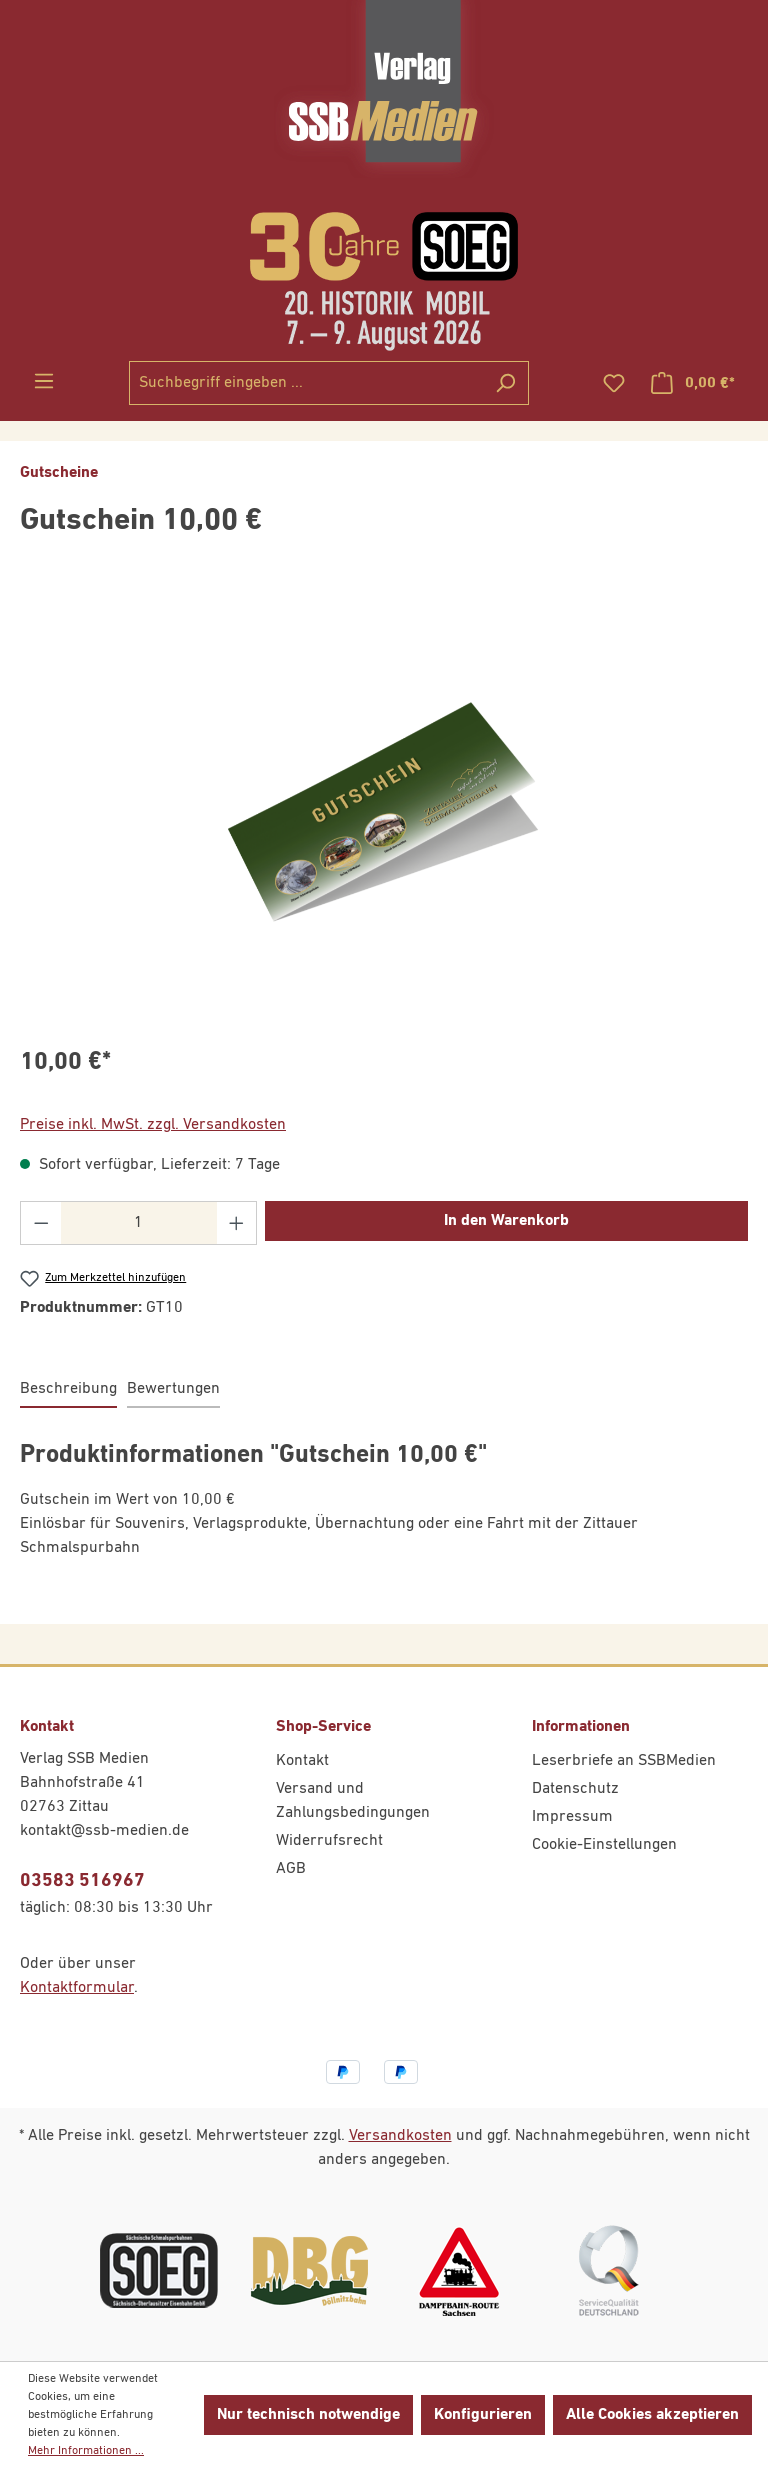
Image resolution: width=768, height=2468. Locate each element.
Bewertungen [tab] (173, 1389)
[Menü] (44, 381)
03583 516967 (82, 1880)
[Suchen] (505, 383)
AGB (291, 1869)
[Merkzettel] (614, 383)
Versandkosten (400, 2136)
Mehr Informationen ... (86, 2451)
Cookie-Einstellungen (604, 1845)
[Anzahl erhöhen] (237, 1223)
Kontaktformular (77, 1988)
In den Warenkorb (506, 1221)
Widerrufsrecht (329, 1841)
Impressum (572, 1817)
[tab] (68, 1390)
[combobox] (306, 383)
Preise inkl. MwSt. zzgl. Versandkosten (153, 1125)
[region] (384, 812)
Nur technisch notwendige (308, 2415)
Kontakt (302, 1761)
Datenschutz (575, 1789)
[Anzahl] (139, 1223)
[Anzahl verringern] (41, 1223)
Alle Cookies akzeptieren (652, 2415)
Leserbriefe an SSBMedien (624, 1761)
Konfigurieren (483, 2415)
